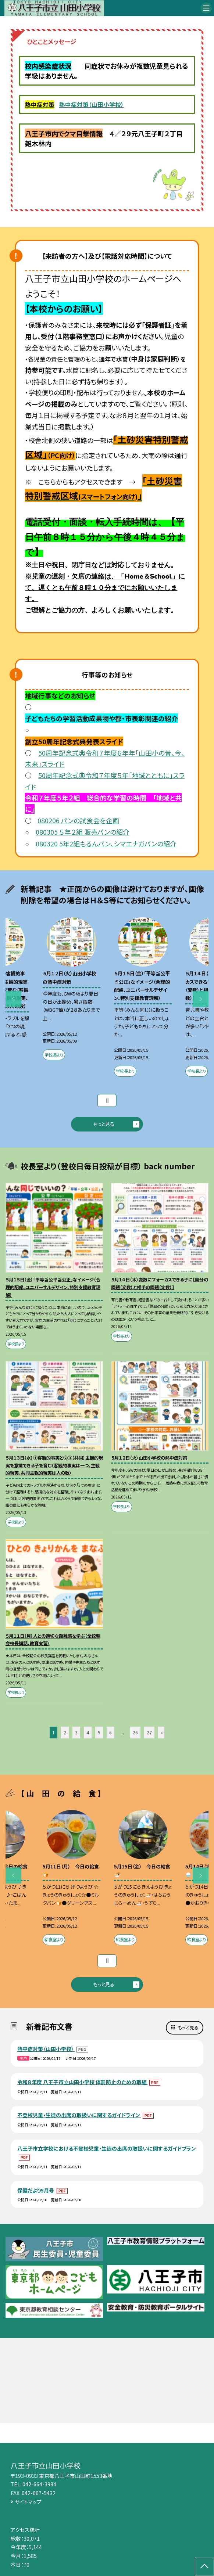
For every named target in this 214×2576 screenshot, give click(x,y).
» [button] (162, 1732)
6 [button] (110, 1732)
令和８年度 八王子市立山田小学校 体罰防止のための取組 (82, 2082)
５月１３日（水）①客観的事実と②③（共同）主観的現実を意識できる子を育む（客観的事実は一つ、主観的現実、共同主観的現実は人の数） (54, 1465)
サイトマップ (28, 2501)
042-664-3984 (39, 2484)
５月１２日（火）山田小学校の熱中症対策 (149, 1457)
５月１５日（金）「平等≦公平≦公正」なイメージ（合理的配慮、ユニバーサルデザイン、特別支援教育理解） (53, 1287)
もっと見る (103, 1123)
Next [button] (201, 999)
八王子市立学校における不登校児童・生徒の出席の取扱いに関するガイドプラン (106, 2148)
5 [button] (99, 1732)
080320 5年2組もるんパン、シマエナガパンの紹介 (106, 843)
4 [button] (87, 1732)
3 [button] (76, 1732)
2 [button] (65, 1732)
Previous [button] (14, 999)
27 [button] (149, 1732)
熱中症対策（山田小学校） (91, 104)
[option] (72, 990)
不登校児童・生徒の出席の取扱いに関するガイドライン (79, 2115)
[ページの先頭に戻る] (204, 2567)
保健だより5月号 (36, 2190)
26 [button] (135, 1732)
